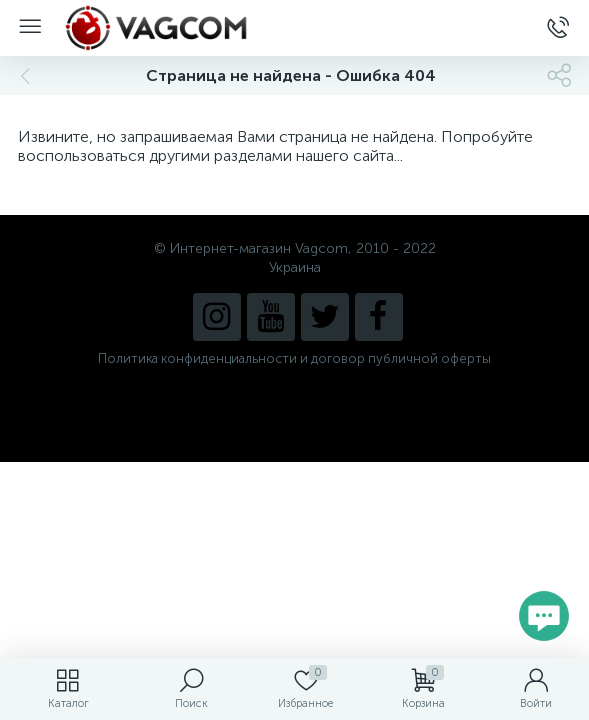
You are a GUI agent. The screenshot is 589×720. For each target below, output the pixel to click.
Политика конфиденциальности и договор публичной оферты (294, 358)
